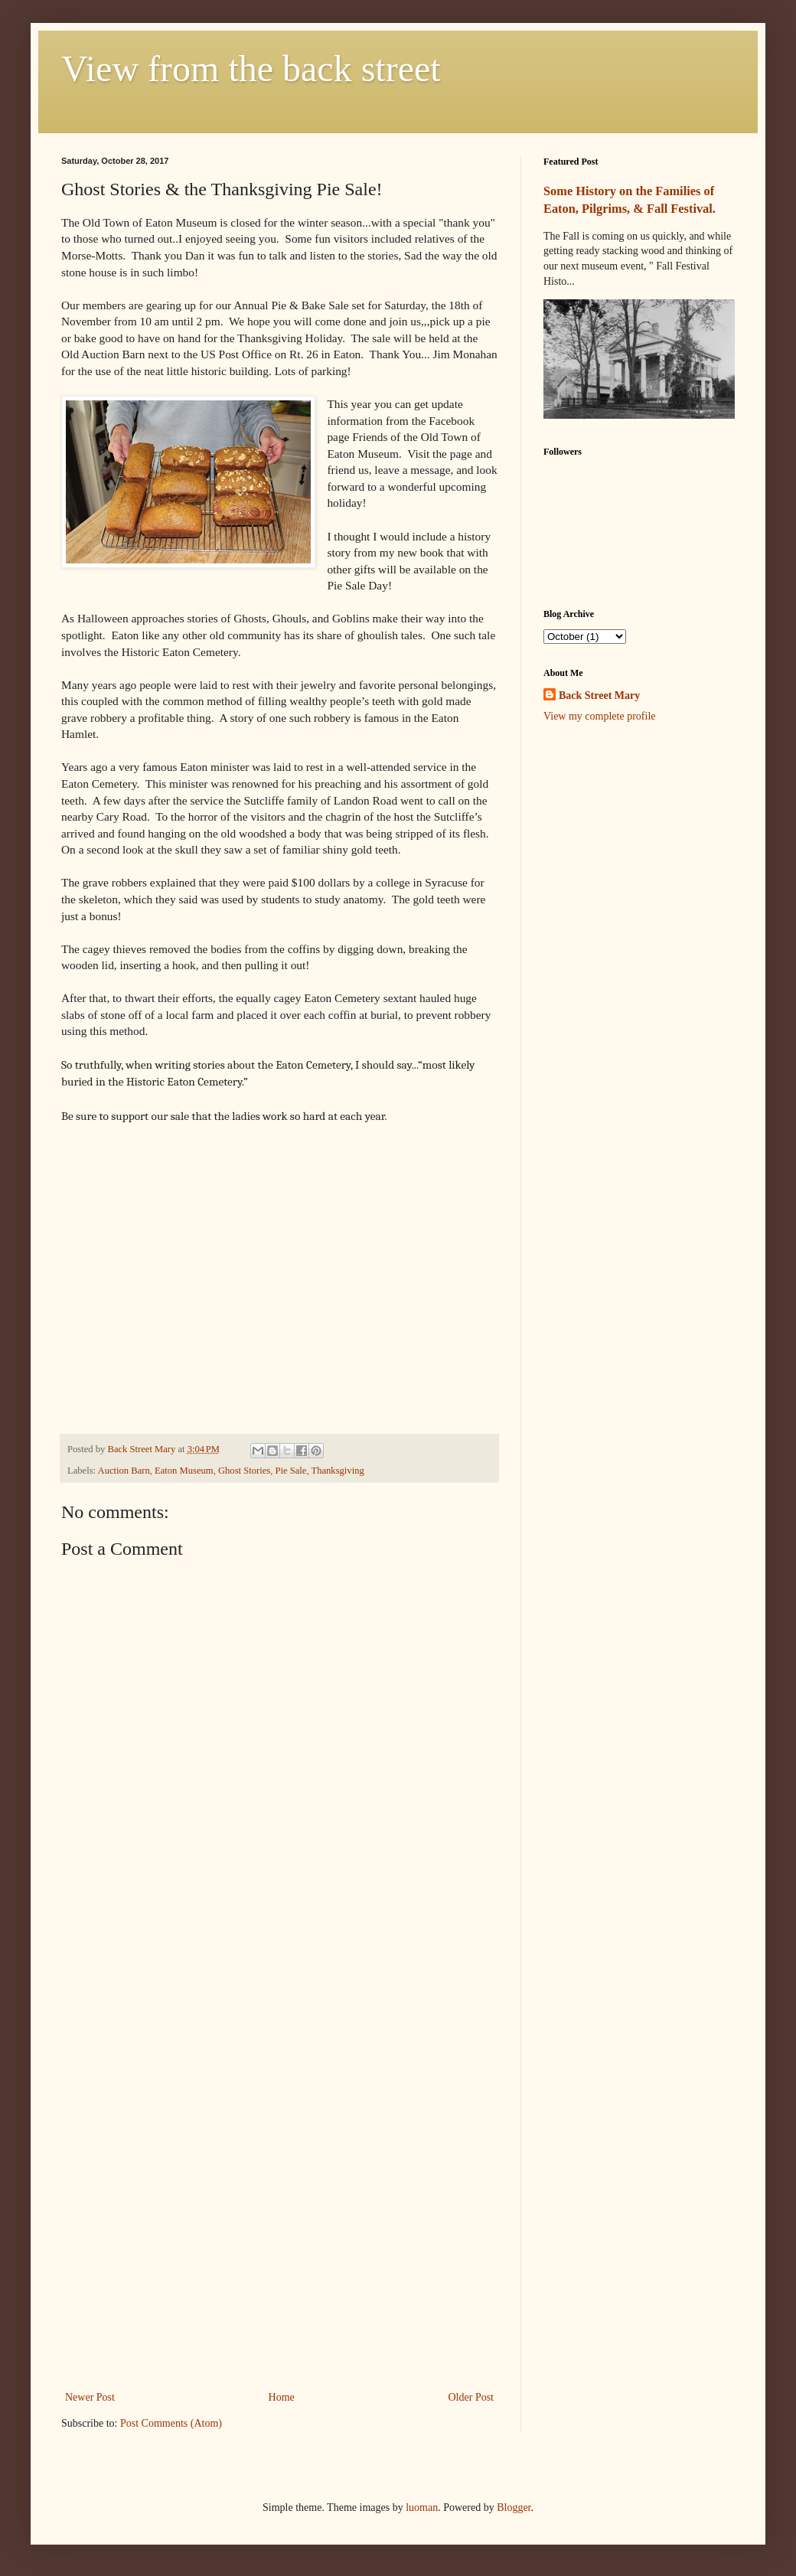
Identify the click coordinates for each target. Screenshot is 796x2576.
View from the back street (251, 68)
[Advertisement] (279, 2139)
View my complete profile (599, 716)
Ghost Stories (244, 1470)
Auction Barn (124, 1470)
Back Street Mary (599, 695)
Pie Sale (290, 1470)
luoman (422, 2507)
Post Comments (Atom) (171, 2423)
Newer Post (90, 2397)
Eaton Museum (184, 1470)
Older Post (471, 2397)
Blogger (513, 2507)
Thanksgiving (337, 1470)
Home (282, 2397)
